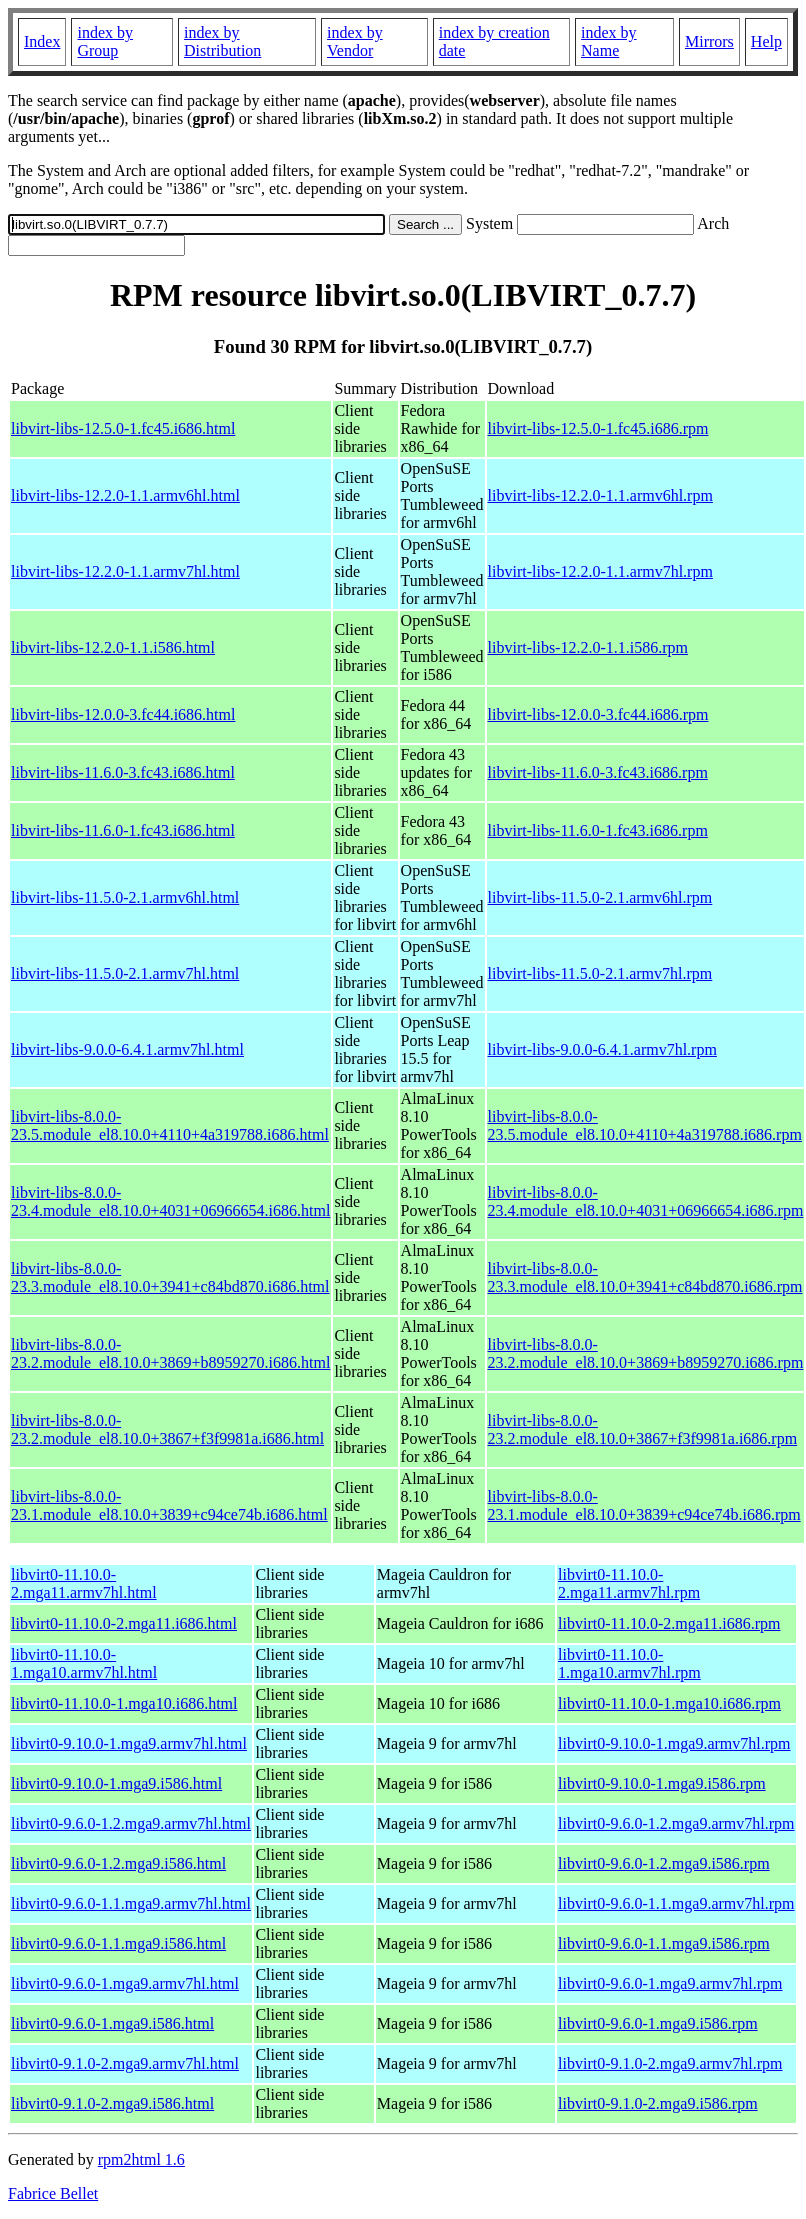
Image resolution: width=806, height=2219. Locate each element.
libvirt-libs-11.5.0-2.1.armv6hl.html (125, 897)
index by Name (609, 41)
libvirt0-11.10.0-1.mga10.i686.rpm (669, 1703)
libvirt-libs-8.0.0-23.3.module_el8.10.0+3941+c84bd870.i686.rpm (645, 1277)
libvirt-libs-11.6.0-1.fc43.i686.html (123, 830)
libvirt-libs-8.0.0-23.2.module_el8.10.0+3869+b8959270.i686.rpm (646, 1353)
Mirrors (709, 41)
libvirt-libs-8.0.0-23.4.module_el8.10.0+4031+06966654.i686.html (170, 1201)
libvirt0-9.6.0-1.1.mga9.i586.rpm (664, 1943)
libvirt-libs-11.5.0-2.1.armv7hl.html (125, 973)
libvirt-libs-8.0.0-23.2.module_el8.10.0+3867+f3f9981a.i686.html (167, 1429)
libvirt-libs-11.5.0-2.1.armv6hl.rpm (600, 897)
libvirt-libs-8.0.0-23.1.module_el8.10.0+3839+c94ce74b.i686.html (169, 1505)
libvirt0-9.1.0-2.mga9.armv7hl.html (125, 2063)
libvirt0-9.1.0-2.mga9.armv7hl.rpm (670, 2063)
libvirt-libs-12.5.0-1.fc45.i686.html (123, 428)
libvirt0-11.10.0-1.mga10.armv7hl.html (84, 1663)
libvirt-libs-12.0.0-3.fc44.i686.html (123, 714)
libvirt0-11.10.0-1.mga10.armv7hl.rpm (629, 1663)
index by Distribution (222, 41)
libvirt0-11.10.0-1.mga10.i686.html (124, 1703)
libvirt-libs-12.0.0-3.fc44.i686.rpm (598, 714)
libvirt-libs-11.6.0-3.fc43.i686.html (123, 772)
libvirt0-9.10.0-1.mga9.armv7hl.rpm (674, 1743)
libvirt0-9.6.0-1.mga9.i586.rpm (658, 2023)
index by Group (105, 41)
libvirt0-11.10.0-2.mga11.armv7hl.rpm (629, 1583)
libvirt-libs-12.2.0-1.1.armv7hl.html (125, 571)
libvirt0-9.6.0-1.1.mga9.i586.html (118, 1943)
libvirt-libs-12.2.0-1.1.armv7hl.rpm (600, 571)
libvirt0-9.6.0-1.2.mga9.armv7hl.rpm (676, 1823)
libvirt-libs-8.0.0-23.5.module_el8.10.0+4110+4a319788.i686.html (170, 1125)
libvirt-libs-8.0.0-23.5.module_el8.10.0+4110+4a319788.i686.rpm (645, 1125)
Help (766, 41)
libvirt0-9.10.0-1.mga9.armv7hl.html (129, 1743)
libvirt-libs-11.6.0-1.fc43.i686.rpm (598, 830)
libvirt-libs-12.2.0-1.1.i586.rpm (588, 647)
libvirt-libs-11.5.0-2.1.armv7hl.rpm (600, 973)
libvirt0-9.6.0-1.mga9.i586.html (112, 2023)
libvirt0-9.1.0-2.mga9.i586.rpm (658, 2103)
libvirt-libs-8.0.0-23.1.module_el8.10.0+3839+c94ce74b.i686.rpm (644, 1505)
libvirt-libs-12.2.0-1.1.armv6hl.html (125, 495)
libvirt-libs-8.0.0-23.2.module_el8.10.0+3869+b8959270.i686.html (170, 1353)
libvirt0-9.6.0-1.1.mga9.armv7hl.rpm (676, 1903)
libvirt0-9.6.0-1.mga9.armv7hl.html (125, 1983)
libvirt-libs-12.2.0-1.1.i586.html (113, 647)
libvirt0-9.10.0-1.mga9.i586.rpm (662, 1783)
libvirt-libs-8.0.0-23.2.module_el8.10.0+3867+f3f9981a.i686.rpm (643, 1429)
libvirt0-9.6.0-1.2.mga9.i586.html (118, 1863)
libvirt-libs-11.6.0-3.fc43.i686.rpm (598, 772)
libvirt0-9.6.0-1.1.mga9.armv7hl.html (131, 1903)
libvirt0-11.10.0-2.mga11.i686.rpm (669, 1623)
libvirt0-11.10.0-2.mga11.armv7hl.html (84, 1583)
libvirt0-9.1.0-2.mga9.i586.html (112, 2103)
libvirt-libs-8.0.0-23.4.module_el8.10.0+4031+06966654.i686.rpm (646, 1201)
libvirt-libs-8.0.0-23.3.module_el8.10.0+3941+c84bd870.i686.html (170, 1277)
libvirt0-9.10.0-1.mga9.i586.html (116, 1783)
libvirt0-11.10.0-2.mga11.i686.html (124, 1623)
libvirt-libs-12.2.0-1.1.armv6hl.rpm (600, 495)
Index (42, 41)
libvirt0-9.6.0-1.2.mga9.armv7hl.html (131, 1823)
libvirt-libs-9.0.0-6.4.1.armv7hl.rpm (602, 1049)
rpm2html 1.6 (141, 2159)
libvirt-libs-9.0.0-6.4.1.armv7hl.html (127, 1049)
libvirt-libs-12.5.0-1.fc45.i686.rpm (598, 428)
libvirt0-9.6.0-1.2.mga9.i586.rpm (664, 1863)
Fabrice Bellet (53, 2193)
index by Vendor (355, 41)
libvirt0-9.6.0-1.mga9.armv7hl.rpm (670, 1983)
